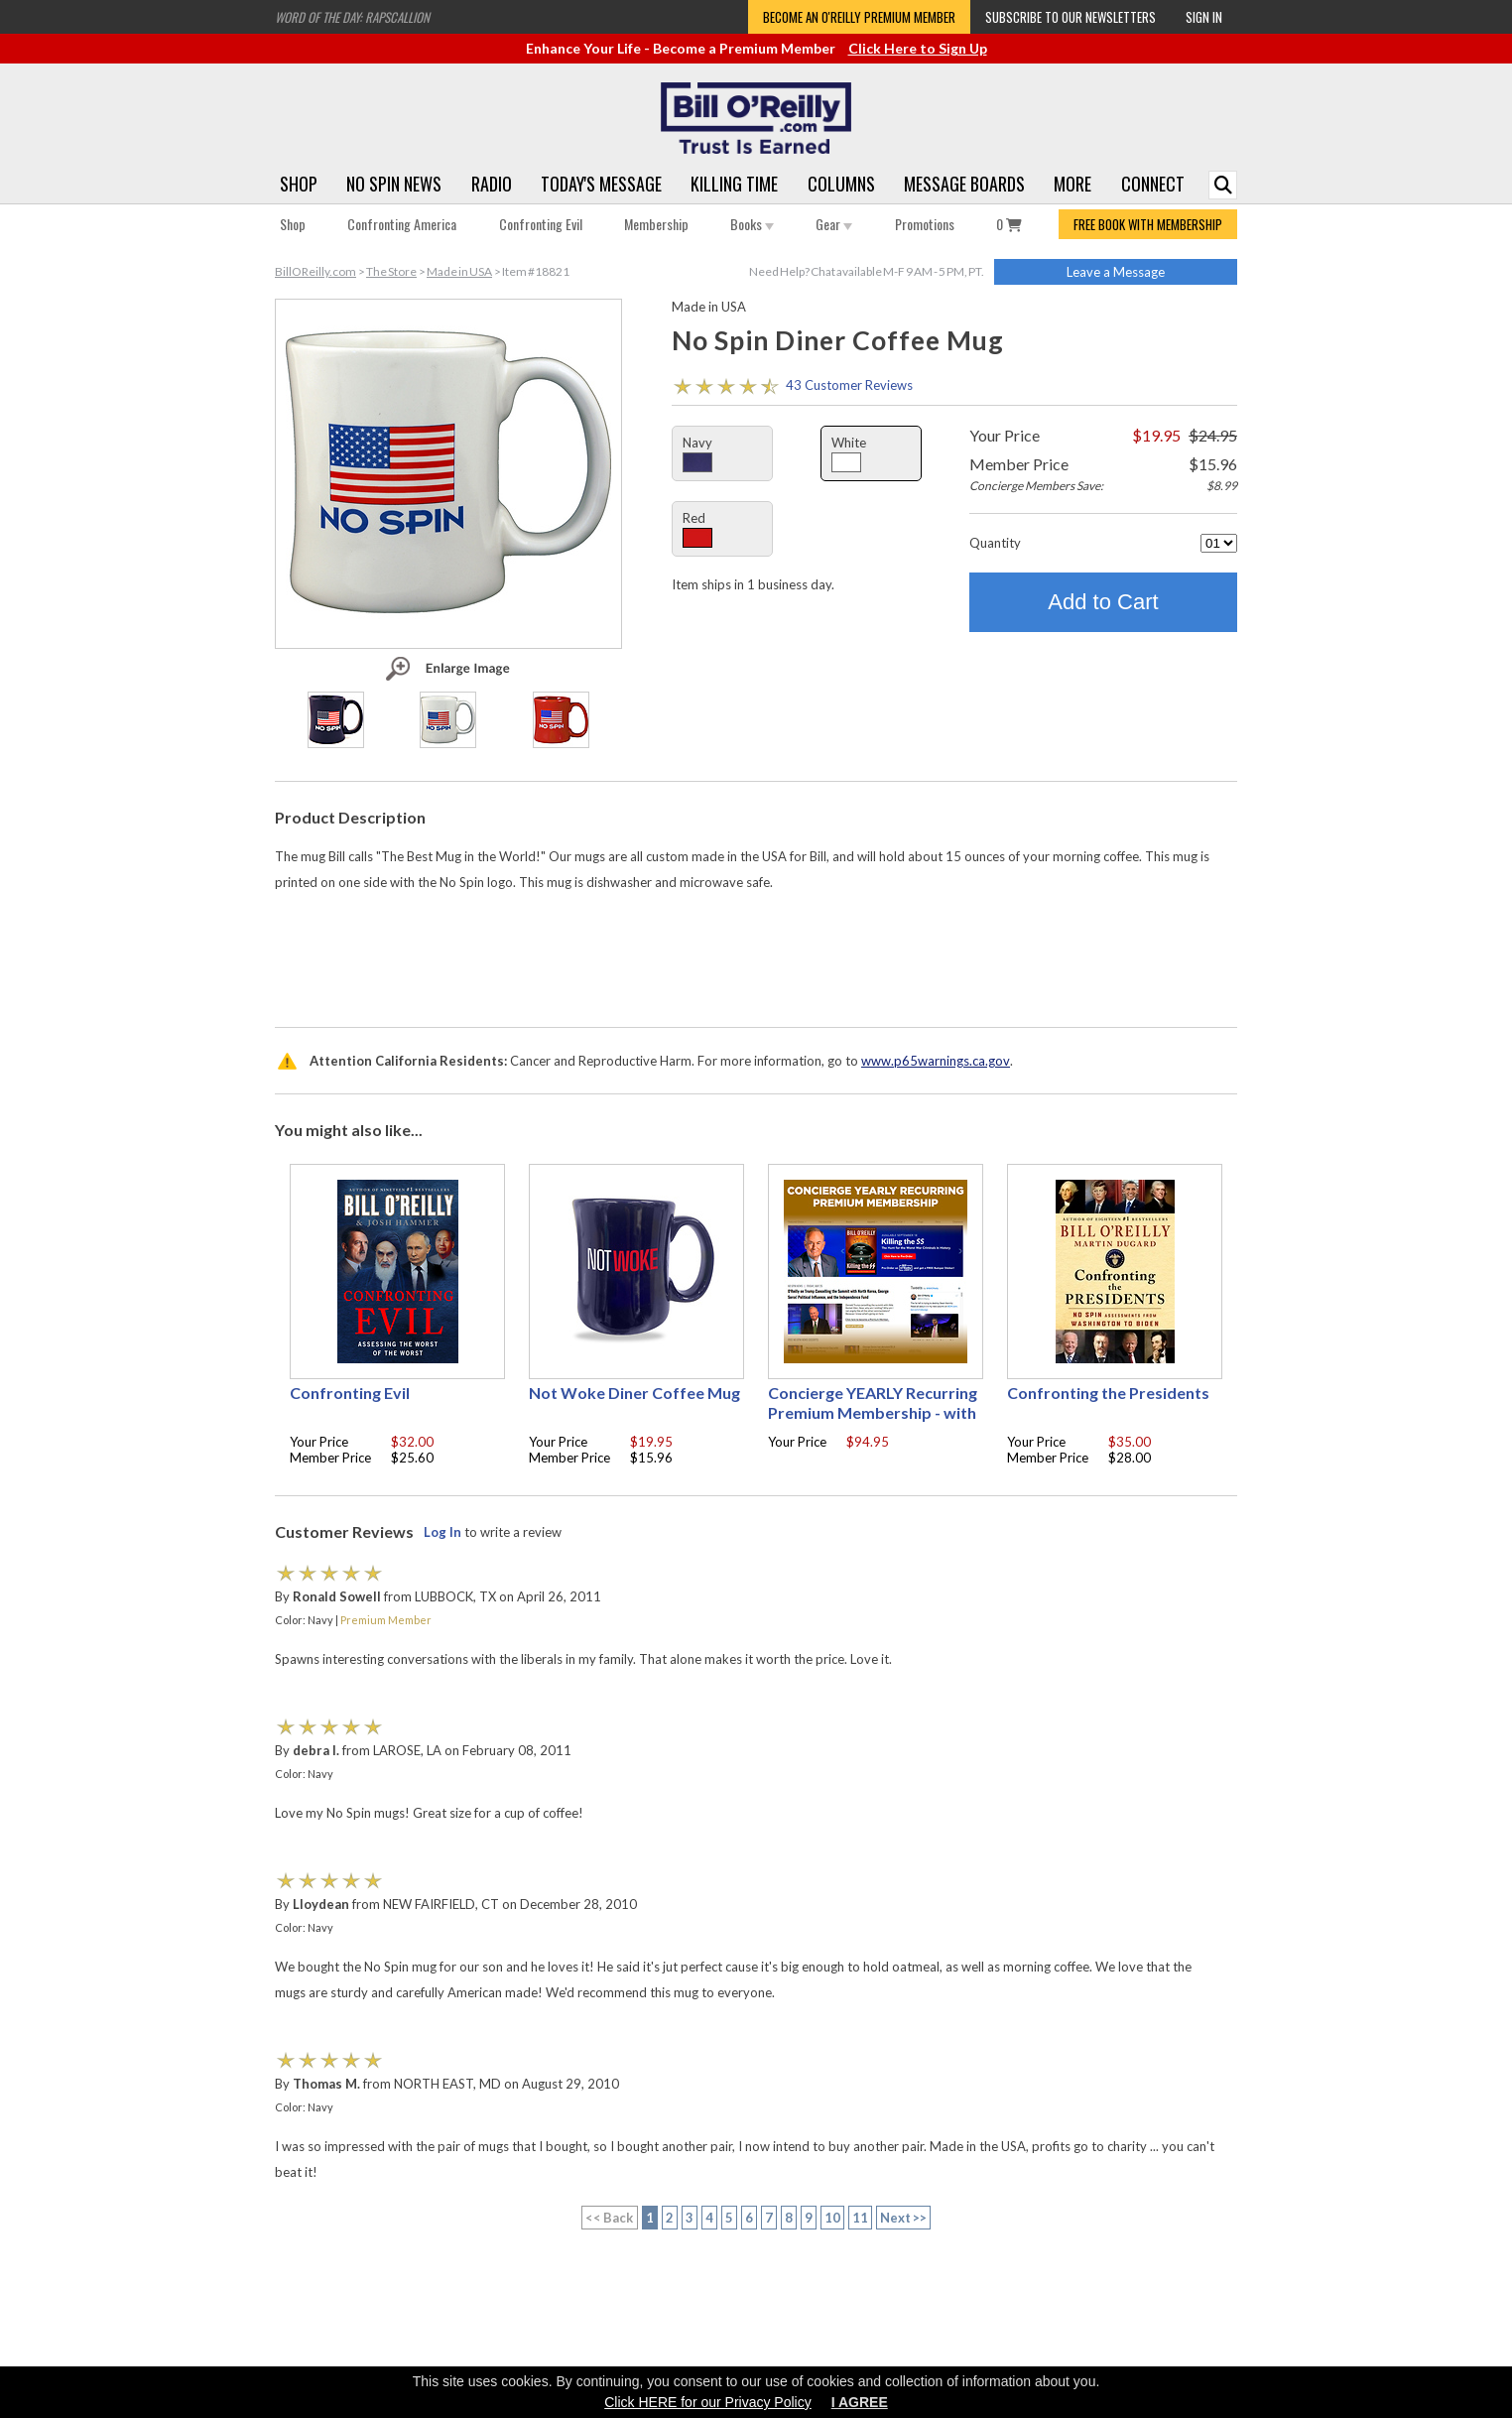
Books (752, 223)
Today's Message (601, 183)
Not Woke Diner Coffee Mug (634, 1392)
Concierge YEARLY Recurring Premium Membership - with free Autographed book (872, 1412)
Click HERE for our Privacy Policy (708, 2402)
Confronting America (401, 223)
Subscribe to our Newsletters (1070, 17)
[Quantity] (1218, 543)
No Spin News (393, 183)
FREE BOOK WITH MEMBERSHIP (1147, 224)
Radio (491, 183)
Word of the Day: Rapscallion (352, 17)
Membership (656, 223)
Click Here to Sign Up (917, 48)
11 (860, 2218)
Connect (1153, 183)
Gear (834, 223)
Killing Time (734, 183)
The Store (391, 271)
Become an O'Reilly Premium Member (859, 17)
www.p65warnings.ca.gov (935, 1061)
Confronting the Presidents (1108, 1392)
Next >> (904, 2218)
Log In (442, 1532)
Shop (298, 183)
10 (832, 2218)
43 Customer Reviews (849, 385)
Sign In (1204, 17)
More (1072, 183)
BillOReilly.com (315, 271)
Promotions (924, 223)
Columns (841, 183)
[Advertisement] (756, 954)
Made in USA (459, 271)
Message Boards (964, 183)
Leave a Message (1116, 272)
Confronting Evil (540, 223)
